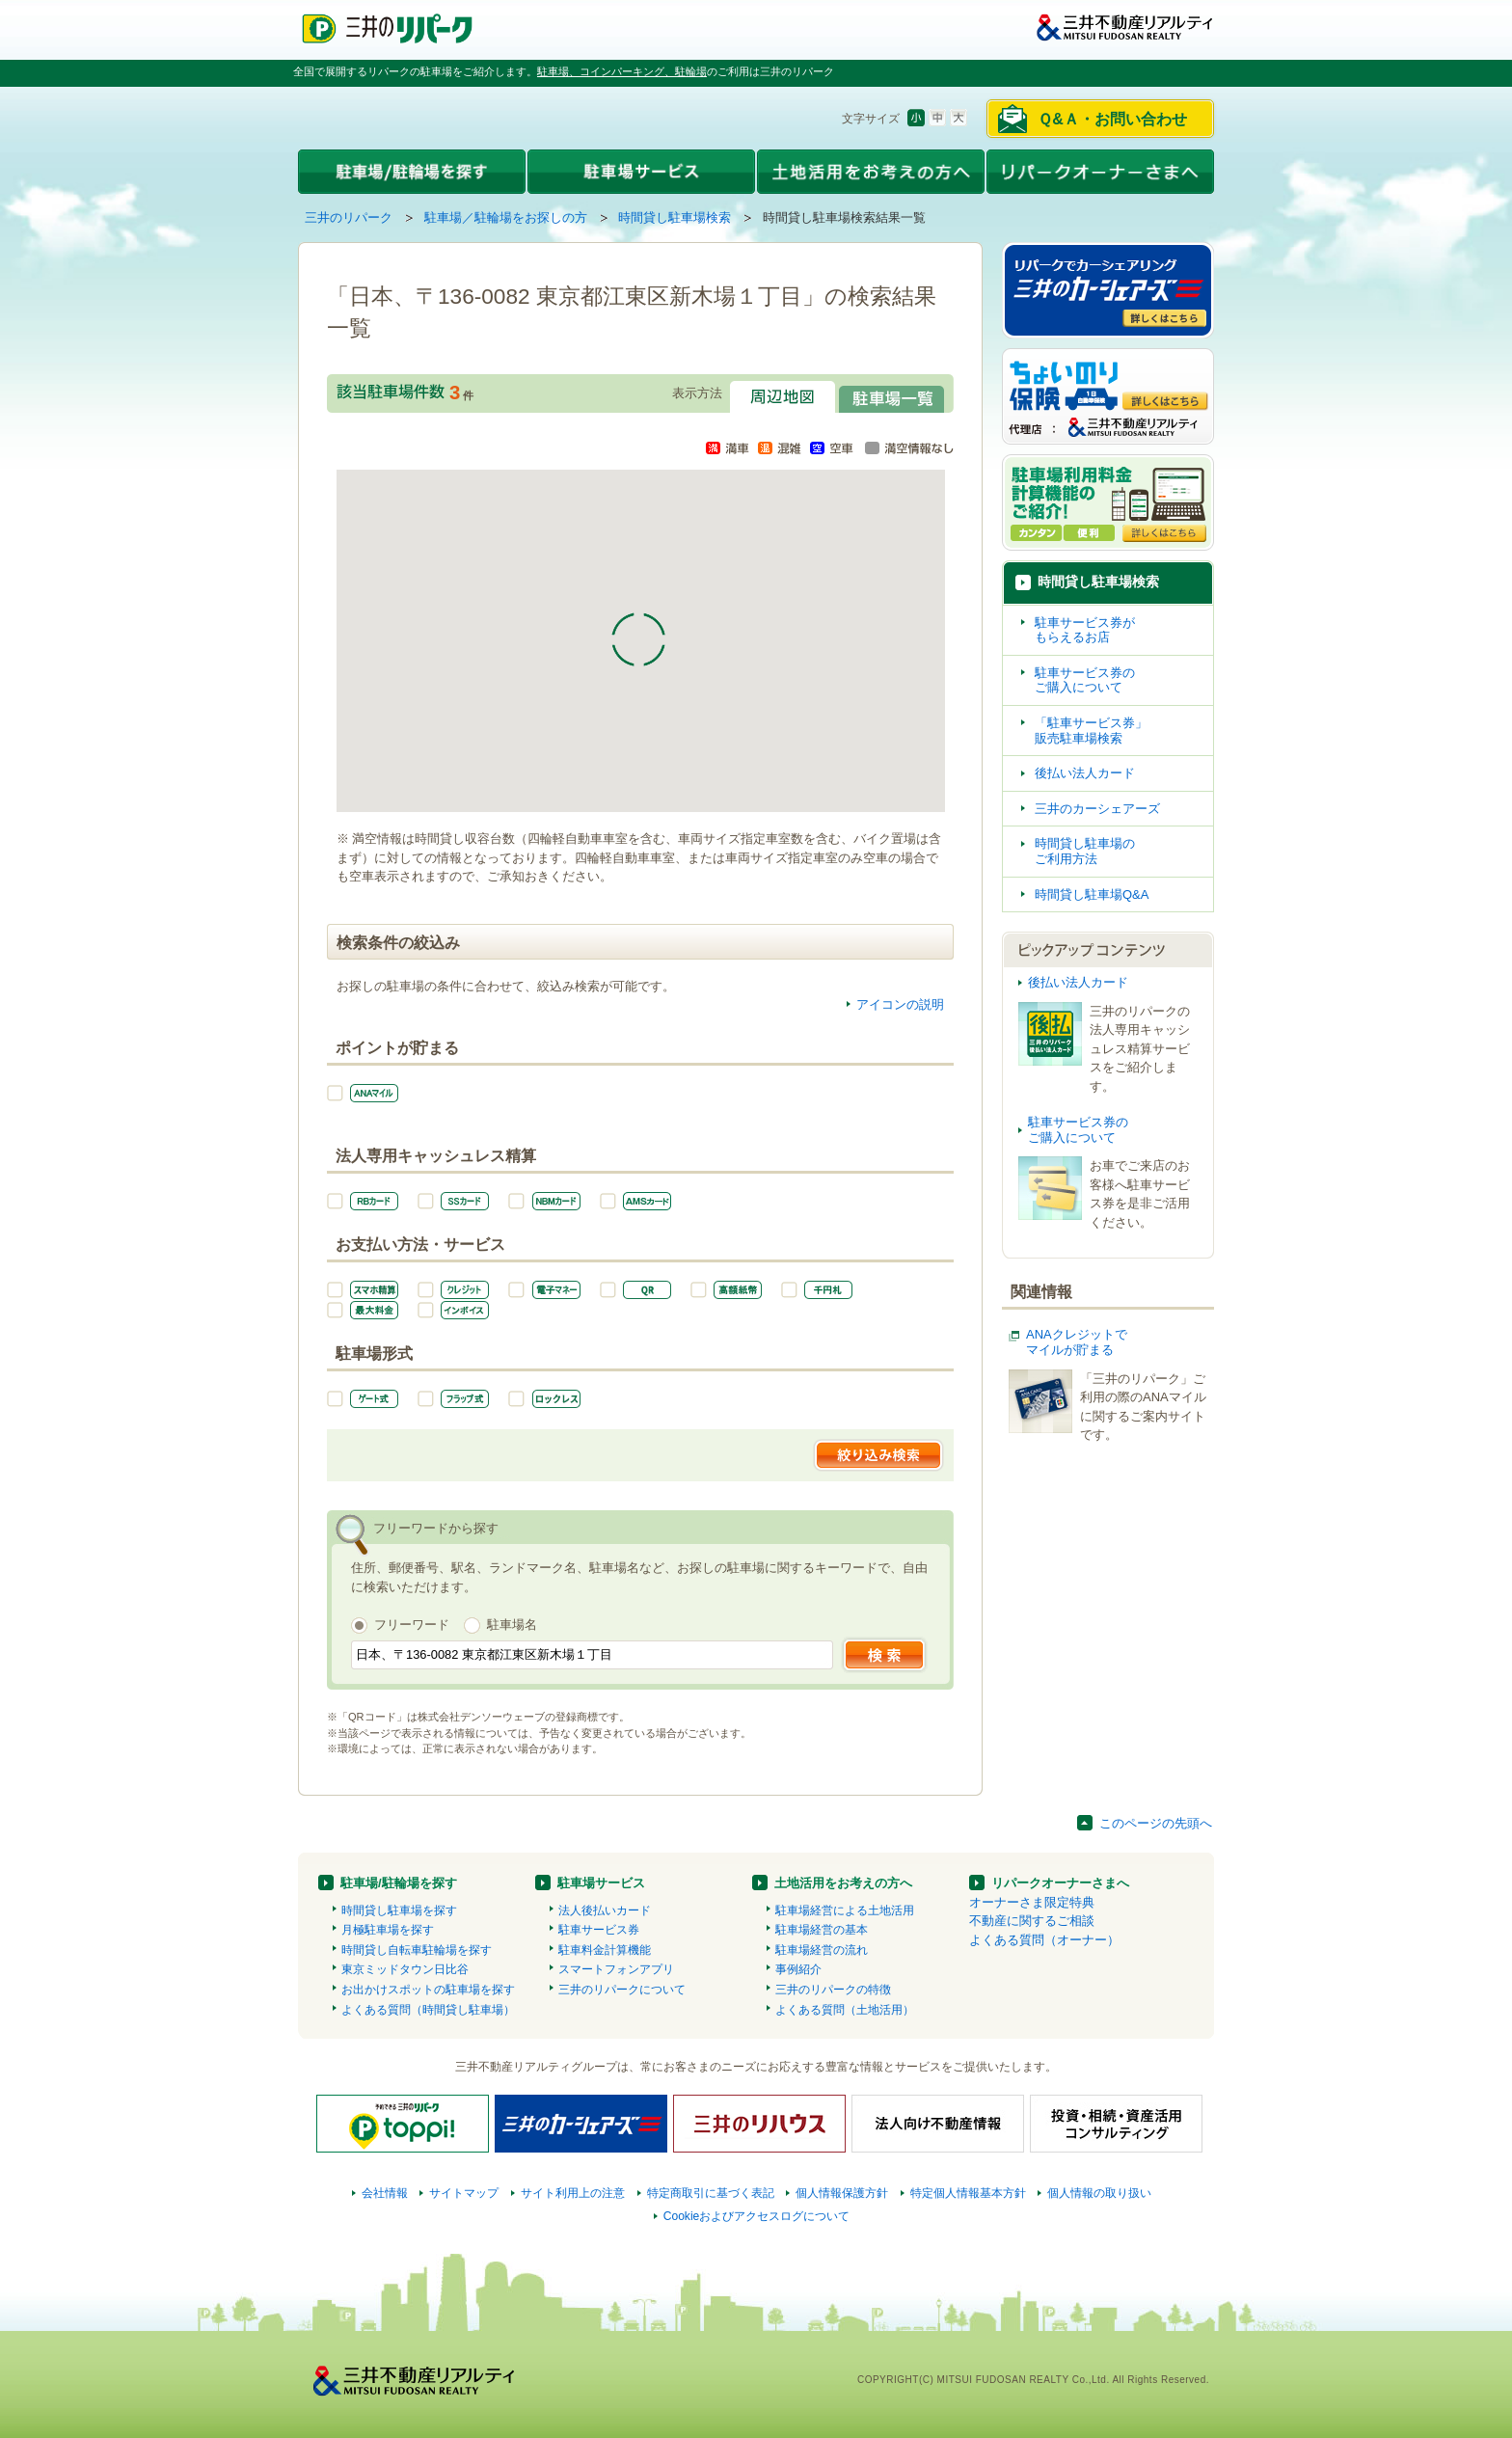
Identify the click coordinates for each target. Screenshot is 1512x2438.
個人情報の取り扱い (1099, 2193)
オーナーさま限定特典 (1031, 1902)
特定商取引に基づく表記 (710, 2193)
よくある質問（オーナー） (1044, 1940)
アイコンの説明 (900, 1004)
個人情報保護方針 (842, 2193)
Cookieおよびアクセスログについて (756, 2216)
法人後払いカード (604, 1910)
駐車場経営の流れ (821, 1950)
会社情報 (385, 2193)
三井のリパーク (348, 217)
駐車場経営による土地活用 (844, 1910)
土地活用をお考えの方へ (843, 1883)
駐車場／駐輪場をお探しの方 (505, 217)
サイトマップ (464, 2193)
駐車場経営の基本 (821, 1930)
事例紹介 (798, 1969)
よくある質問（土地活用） (844, 2010)
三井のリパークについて (622, 1989)
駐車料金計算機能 (604, 1950)
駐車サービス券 (598, 1930)
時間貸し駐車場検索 (674, 217)
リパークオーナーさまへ (1060, 1883)
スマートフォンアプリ (616, 1969)
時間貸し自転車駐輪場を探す (416, 1950)
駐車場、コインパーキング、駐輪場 (622, 71)
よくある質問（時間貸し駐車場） (428, 2010)
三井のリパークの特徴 (833, 1989)
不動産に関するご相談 (1031, 1920)
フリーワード (411, 1624)
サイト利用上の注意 (573, 2193)
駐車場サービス (601, 1883)
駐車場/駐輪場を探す (398, 1883)
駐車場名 (512, 1624)
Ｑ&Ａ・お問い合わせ (1112, 119)
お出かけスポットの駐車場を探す (428, 1989)
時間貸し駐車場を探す (399, 1910)
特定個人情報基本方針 (968, 2193)
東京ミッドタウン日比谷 (405, 1969)
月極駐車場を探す (387, 1930)
